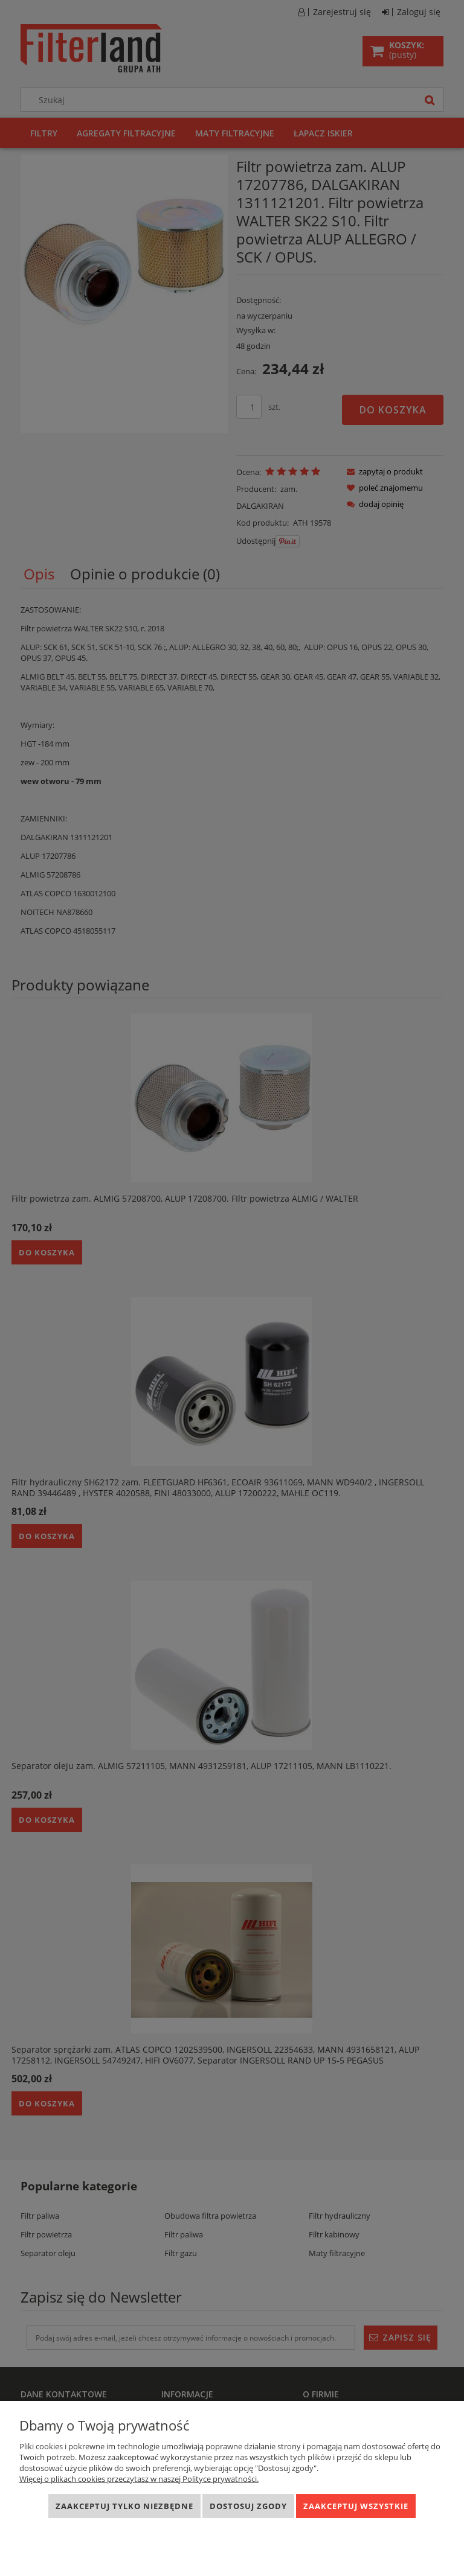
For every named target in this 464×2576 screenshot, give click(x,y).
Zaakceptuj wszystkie (355, 2506)
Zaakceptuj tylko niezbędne (124, 2506)
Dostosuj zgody (248, 2506)
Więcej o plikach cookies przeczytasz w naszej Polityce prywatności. (139, 2478)
